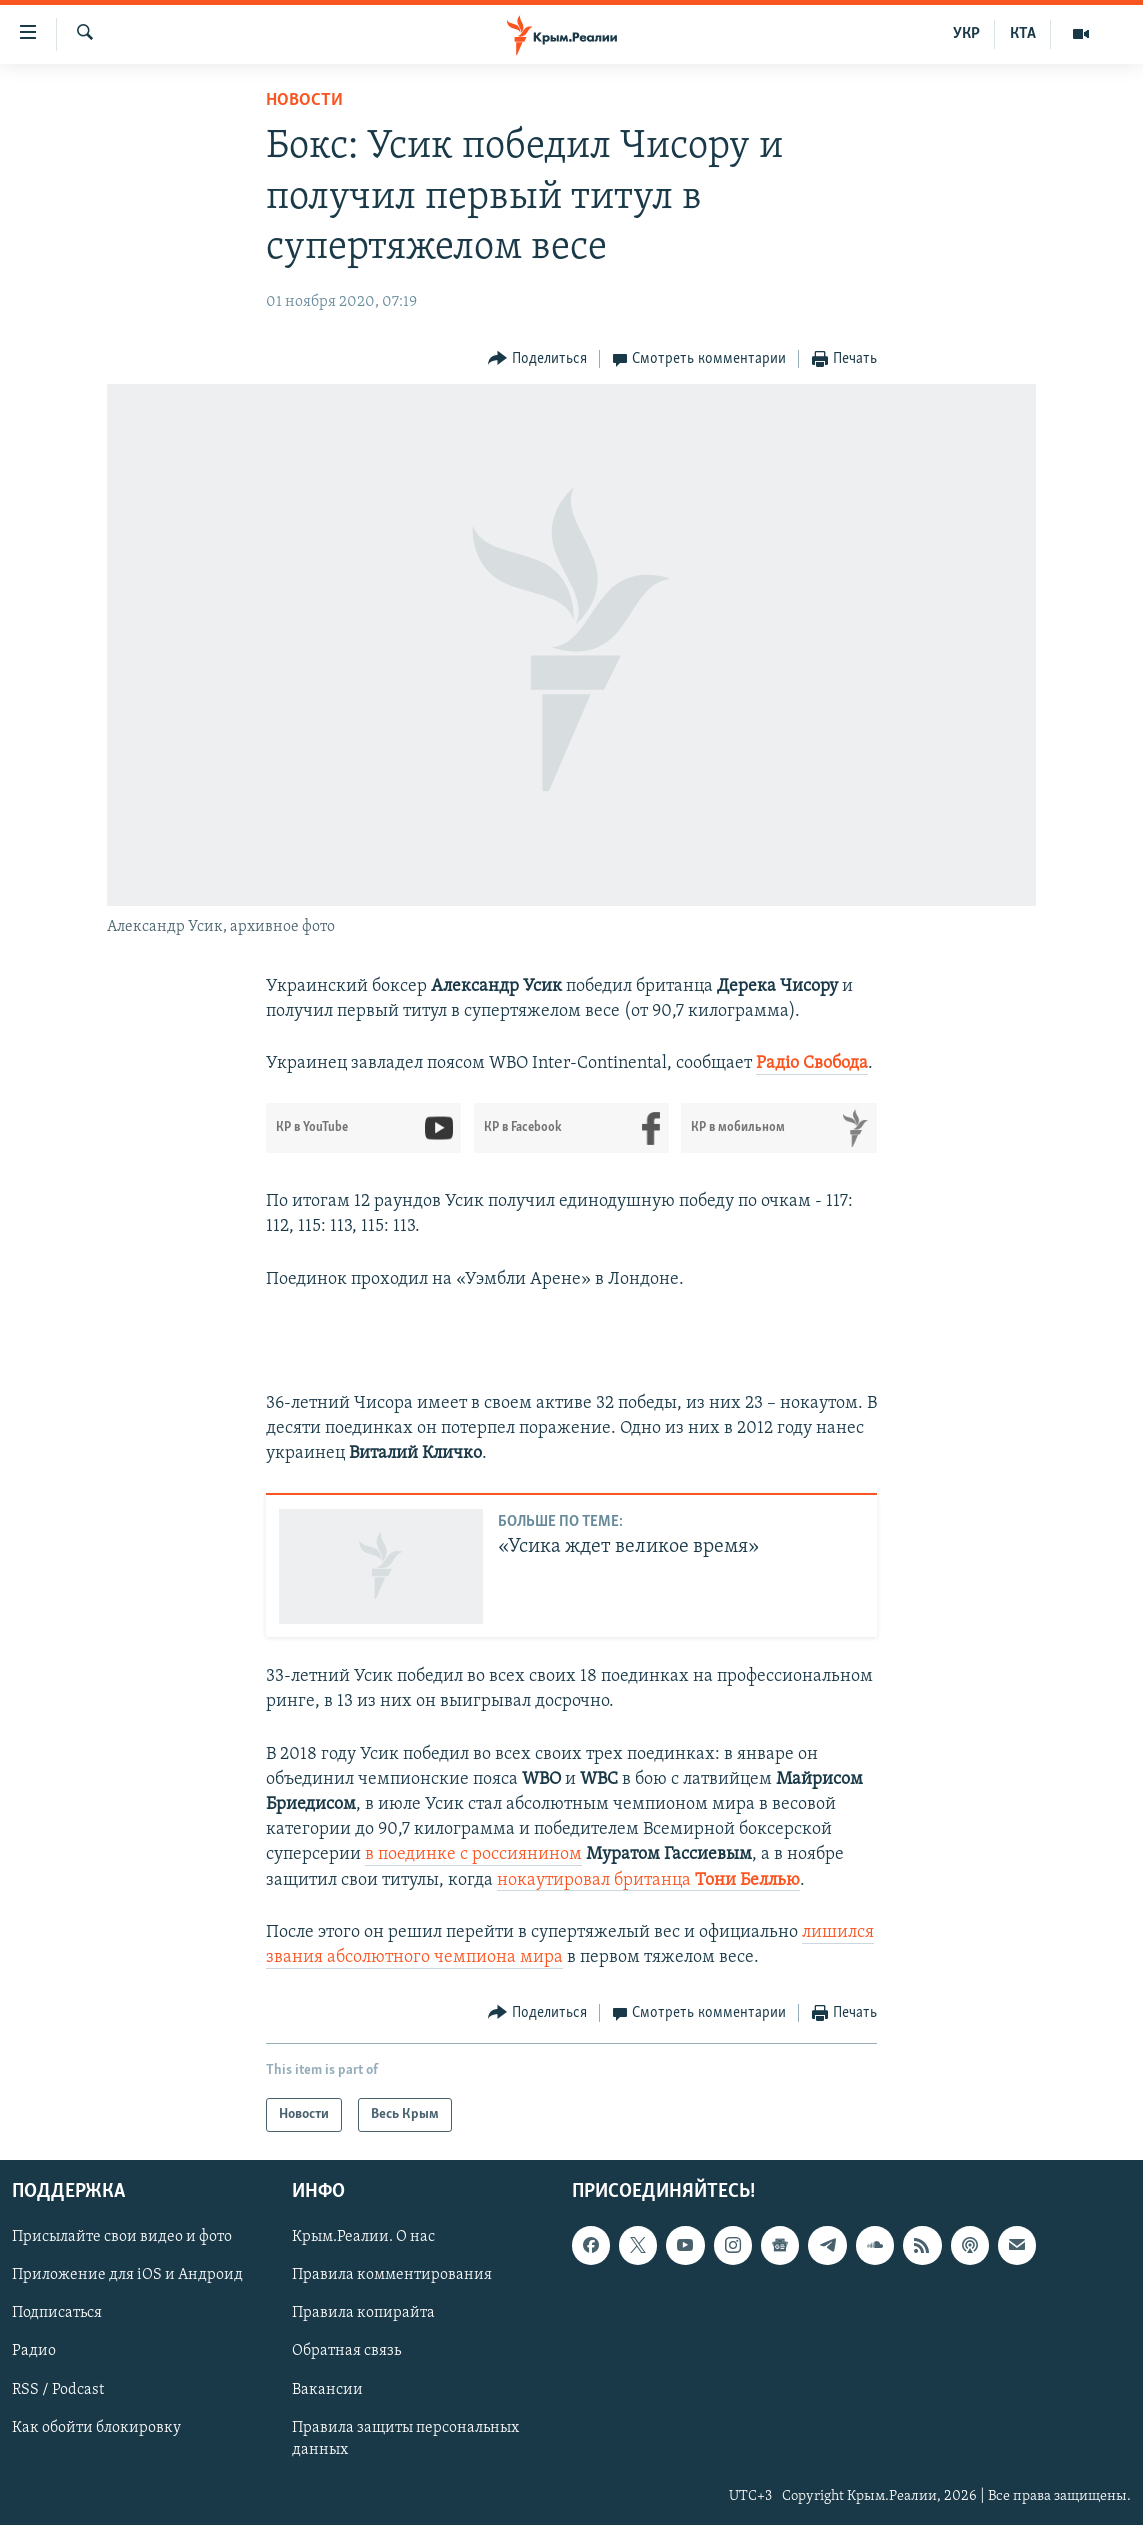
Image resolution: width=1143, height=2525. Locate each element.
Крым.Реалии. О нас (363, 2238)
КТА (1023, 34)
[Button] (537, 359)
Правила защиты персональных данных (405, 2439)
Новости (304, 100)
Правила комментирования (392, 2276)
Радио (34, 2352)
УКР (966, 34)
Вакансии (327, 2390)
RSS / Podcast (58, 2390)
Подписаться (57, 2314)
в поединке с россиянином (473, 1854)
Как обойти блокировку (96, 2428)
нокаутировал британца (648, 1880)
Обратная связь (346, 2352)
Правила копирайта (363, 2314)
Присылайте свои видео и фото (122, 2238)
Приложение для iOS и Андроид (127, 2276)
